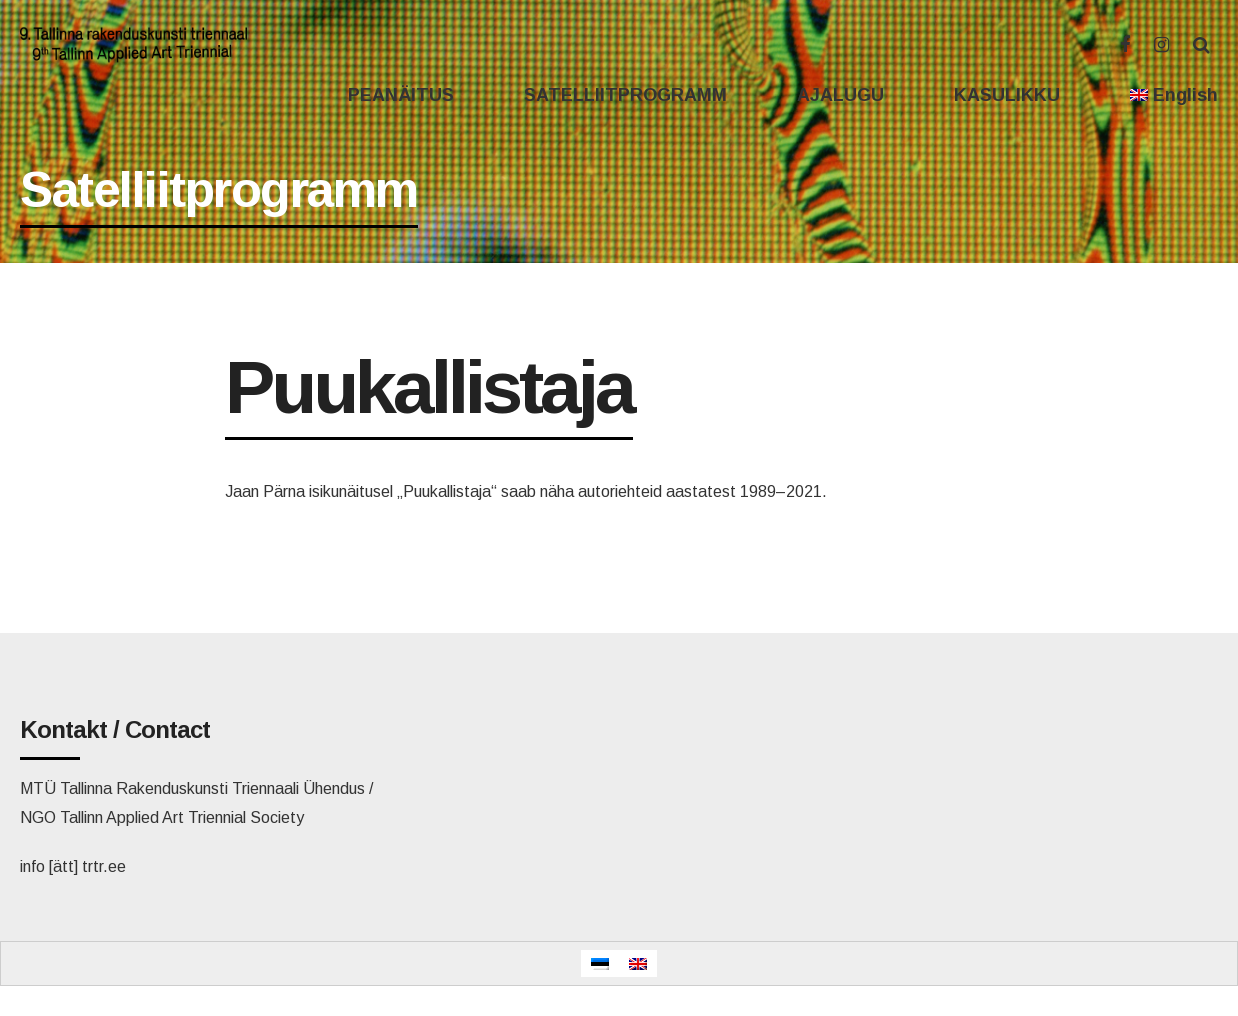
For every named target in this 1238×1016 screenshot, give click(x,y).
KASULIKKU (1007, 95)
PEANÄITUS (401, 95)
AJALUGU (840, 95)
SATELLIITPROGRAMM (625, 95)
